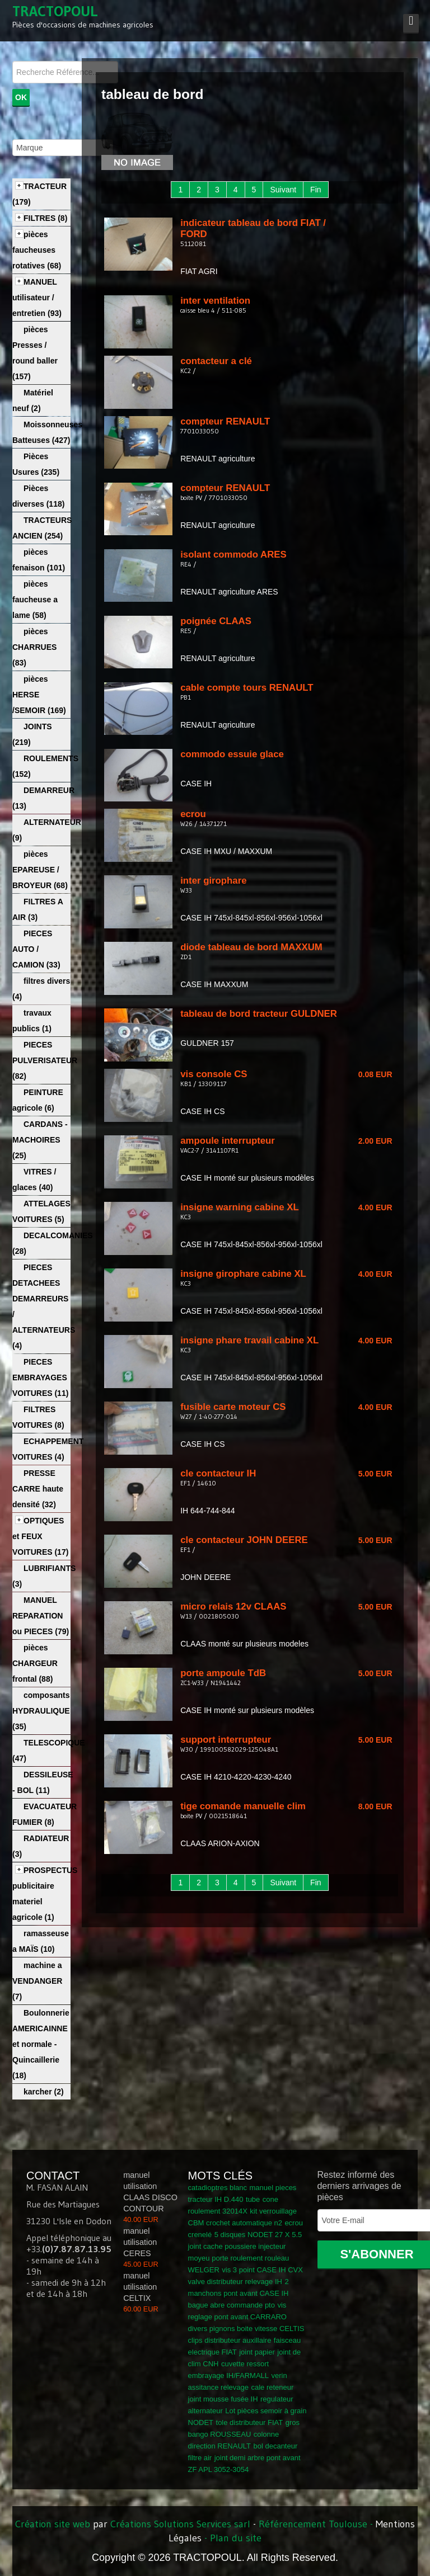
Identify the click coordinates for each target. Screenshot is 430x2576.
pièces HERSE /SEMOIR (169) (39, 694)
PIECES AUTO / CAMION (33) (36, 949)
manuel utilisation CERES (140, 2242)
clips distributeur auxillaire (230, 2340)
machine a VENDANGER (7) (37, 1981)
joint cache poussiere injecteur (237, 2246)
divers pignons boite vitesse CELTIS (246, 2328)
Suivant (283, 189)
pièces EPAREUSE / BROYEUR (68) (40, 870)
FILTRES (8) (45, 218)
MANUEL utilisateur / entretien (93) (37, 297)
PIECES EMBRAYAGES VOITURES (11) (40, 1377)
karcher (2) (44, 2091)
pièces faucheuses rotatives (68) (36, 250)
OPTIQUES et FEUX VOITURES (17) (40, 1536)
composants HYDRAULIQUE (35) (41, 1711)
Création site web (52, 2524)
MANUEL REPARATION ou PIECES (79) (40, 1616)
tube (253, 2199)
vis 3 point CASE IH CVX (262, 2270)
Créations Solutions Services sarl (180, 2524)
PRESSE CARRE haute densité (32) (37, 1489)
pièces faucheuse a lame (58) (35, 599)
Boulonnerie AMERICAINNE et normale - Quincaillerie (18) (40, 2044)
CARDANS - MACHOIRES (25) (40, 1140)
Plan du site (235, 2538)
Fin (315, 189)
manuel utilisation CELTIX (140, 2287)
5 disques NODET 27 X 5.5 (258, 2234)
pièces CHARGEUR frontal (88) (35, 1663)
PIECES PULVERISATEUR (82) (44, 1060)
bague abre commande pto (231, 2305)
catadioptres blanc (217, 2187)
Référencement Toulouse (313, 2524)
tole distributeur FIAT (249, 2422)
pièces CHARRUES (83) (34, 647)
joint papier (257, 2352)
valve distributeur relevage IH (235, 2281)
